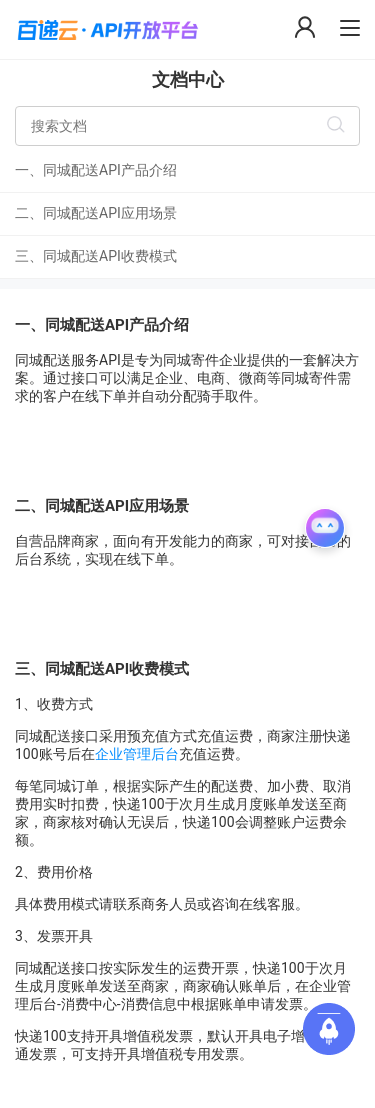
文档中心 (188, 79)
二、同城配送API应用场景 (96, 213)
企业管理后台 (137, 754)
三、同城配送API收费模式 (96, 256)
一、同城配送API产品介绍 (96, 170)
